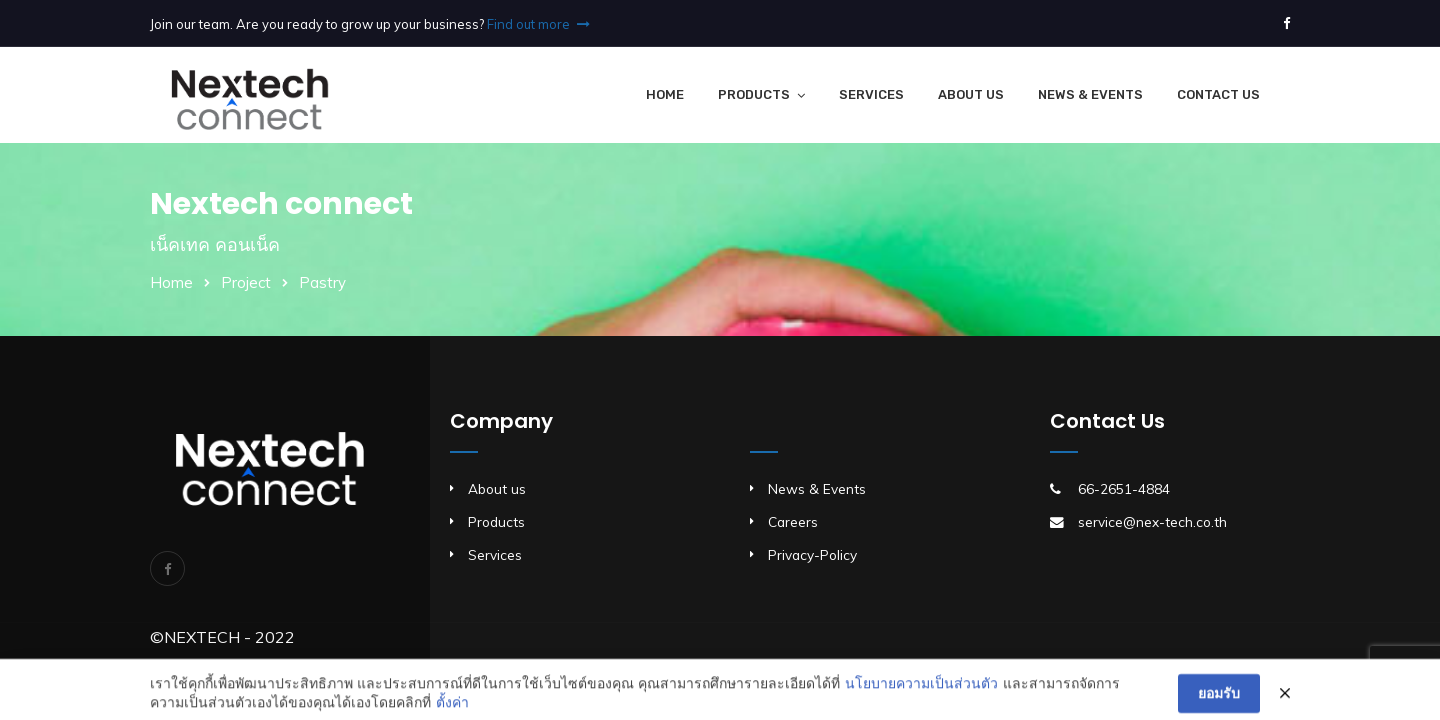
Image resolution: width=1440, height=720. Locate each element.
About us (497, 488)
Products (754, 94)
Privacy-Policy (812, 554)
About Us (971, 94)
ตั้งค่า (452, 709)
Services (871, 94)
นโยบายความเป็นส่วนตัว (921, 690)
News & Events (1090, 94)
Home (665, 94)
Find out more (538, 24)
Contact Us (1218, 94)
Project (246, 282)
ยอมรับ (1219, 700)
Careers (793, 521)
